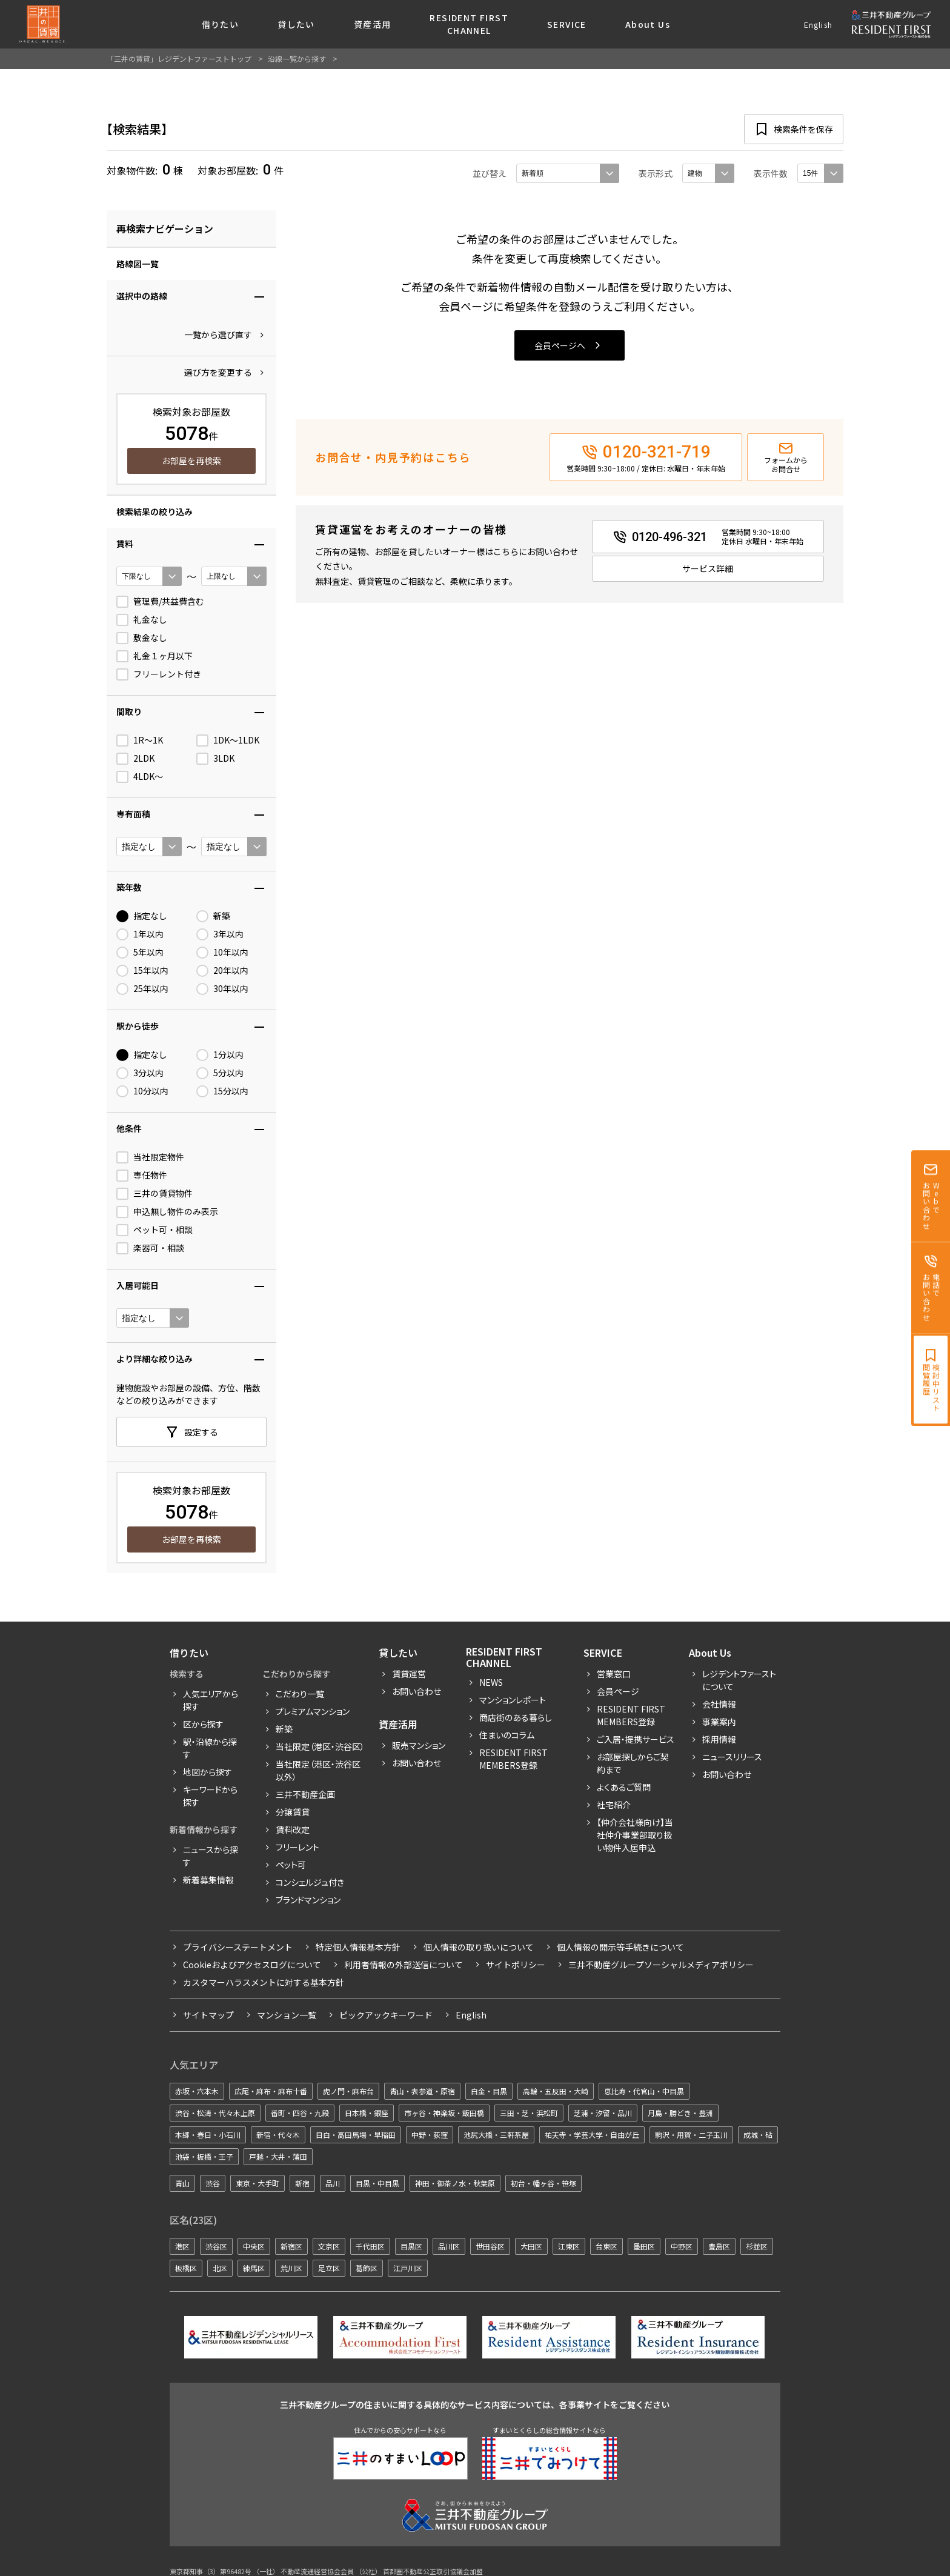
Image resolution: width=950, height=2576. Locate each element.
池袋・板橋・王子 (204, 2156)
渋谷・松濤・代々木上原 (215, 2113)
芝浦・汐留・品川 (603, 2113)
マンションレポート (512, 1700)
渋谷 (212, 2183)
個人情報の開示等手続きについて (620, 1947)
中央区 (254, 2246)
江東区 (569, 2246)
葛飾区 (366, 2268)
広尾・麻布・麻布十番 (270, 2091)
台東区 (606, 2246)
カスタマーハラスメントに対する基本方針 (263, 1982)
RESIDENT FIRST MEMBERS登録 (631, 1715)
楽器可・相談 (150, 1248)
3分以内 (140, 1073)
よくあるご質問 (624, 1787)
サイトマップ (208, 2015)
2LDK (135, 759)
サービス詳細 (707, 568)
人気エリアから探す (210, 1700)
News (491, 1682)
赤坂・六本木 (197, 2091)
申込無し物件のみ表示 (167, 1212)
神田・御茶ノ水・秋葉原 (455, 2183)
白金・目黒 (489, 2091)
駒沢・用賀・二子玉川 (691, 2134)
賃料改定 (293, 1829)
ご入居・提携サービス (635, 1739)
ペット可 (291, 1865)
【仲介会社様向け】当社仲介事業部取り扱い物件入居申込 (635, 1835)
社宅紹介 (614, 1805)
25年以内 (142, 989)
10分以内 (142, 1091)
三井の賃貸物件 (154, 1194)
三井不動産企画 (305, 1794)
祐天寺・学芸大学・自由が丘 (592, 2134)
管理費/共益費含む (160, 602)
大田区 (531, 2246)
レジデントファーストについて (739, 1680)
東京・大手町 (257, 2183)
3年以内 (220, 934)
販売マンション (418, 1745)
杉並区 (757, 2246)
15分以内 (222, 1091)
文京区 (329, 2246)
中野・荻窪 (429, 2134)
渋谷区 (216, 2246)
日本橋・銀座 (366, 2113)
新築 (213, 916)
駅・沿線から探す (210, 1748)
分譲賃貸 (293, 1812)
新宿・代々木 (278, 2134)
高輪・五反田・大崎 (555, 2091)
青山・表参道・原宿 (422, 2091)
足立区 (329, 2268)
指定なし (141, 916)
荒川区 (291, 2268)
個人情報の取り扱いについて (479, 1947)
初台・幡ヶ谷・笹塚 (543, 2183)
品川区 (449, 2246)
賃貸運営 (409, 1674)
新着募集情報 (208, 1880)
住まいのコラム (506, 1735)
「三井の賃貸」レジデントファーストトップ (179, 58)
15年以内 (142, 971)
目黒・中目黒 (377, 2183)
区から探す (203, 1724)
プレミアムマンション (313, 1711)
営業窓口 (614, 1674)
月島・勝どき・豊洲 (680, 2113)
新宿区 (291, 2246)
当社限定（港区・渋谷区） (320, 1746)
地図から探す (207, 1772)
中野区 (682, 2246)
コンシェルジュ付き (310, 1882)
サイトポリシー (515, 1965)
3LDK (215, 759)
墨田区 (644, 2246)
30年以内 (222, 989)
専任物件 (141, 1176)
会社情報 (719, 1704)
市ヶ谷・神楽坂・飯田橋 (444, 2113)
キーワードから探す (210, 1795)
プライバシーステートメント (238, 1947)
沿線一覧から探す (297, 58)
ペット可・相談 (154, 1230)
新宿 (302, 2183)
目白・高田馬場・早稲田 (356, 2134)
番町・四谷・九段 (300, 2113)
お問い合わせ (416, 1691)
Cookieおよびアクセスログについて (252, 1965)
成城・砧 (757, 2134)
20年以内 (222, 971)
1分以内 (220, 1055)
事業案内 (719, 1722)
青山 (182, 2183)
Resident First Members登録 (513, 1758)
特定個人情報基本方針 (358, 1947)
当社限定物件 (150, 1157)
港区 (182, 2246)
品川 (332, 2183)
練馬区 (254, 2268)
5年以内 (140, 953)
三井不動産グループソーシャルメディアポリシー (661, 1965)
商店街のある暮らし (515, 1717)
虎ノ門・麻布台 (348, 2091)
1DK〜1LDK (227, 740)
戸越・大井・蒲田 (278, 2156)
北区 (220, 2268)
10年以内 (222, 953)
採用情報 (719, 1739)
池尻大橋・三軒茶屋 (496, 2134)
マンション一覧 (286, 2015)
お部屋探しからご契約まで (633, 1763)
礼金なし (141, 620)
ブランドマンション (308, 1900)
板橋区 (186, 2268)
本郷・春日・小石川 (208, 2134)
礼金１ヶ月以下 (154, 656)
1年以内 (140, 934)
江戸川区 (407, 2268)
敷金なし (141, 638)
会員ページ (618, 1691)
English (818, 24)
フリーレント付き (158, 674)
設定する (201, 1432)
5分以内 (220, 1073)
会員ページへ (559, 345)
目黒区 (411, 2246)
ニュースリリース (732, 1757)
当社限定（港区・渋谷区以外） (318, 1770)
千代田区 (370, 2246)
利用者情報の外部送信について (403, 1965)
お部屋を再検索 (191, 460)
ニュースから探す (210, 1855)
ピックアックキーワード (386, 2015)
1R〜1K (139, 740)
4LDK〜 (139, 777)
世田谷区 (490, 2246)
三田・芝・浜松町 (529, 2113)
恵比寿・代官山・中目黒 (644, 2091)
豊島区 (719, 2246)
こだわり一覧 (300, 1694)
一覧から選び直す (218, 334)
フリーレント (297, 1847)
